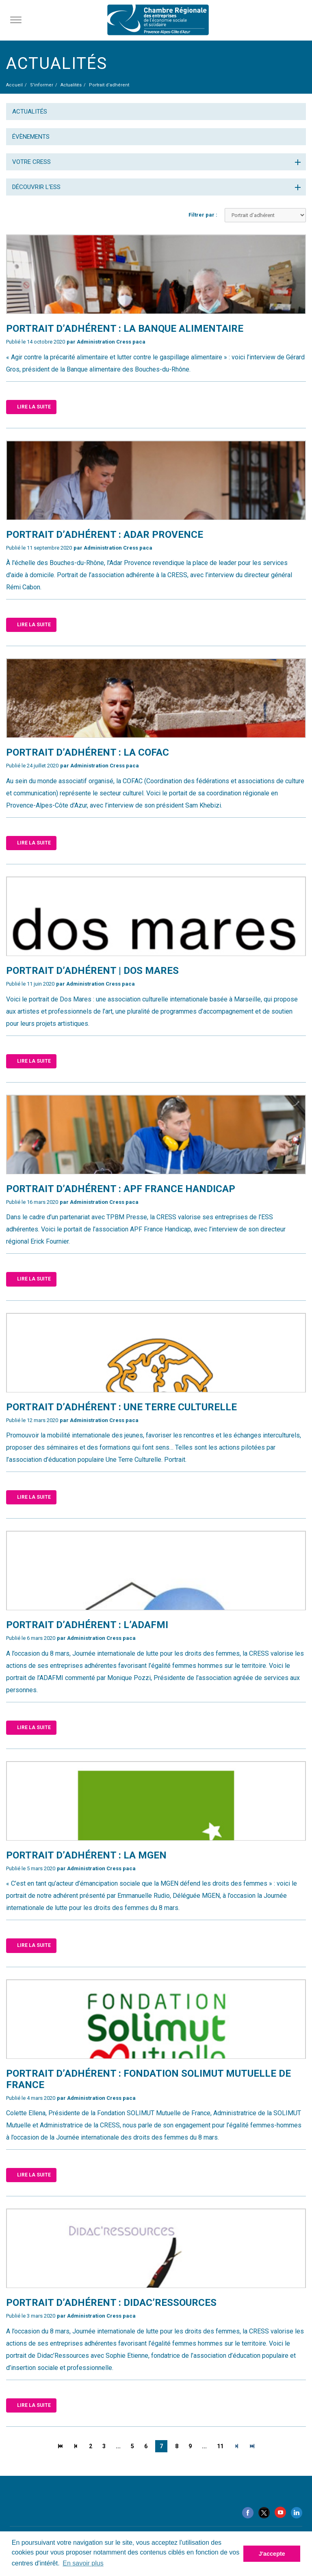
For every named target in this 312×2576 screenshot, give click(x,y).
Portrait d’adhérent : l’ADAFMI (87, 1625)
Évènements (31, 136)
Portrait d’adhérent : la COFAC (87, 752)
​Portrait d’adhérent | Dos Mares (92, 970)
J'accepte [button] (272, 2553)
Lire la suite (34, 407)
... (118, 2446)
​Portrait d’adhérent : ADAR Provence (104, 534)
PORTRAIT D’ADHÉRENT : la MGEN (86, 1855)
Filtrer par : (202, 215)
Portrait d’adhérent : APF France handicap (120, 1189)
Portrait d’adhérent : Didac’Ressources (111, 2302)
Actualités (29, 111)
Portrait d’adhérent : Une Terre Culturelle (121, 1407)
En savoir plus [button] (83, 2563)
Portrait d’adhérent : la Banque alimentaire (124, 328)
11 (220, 2446)
